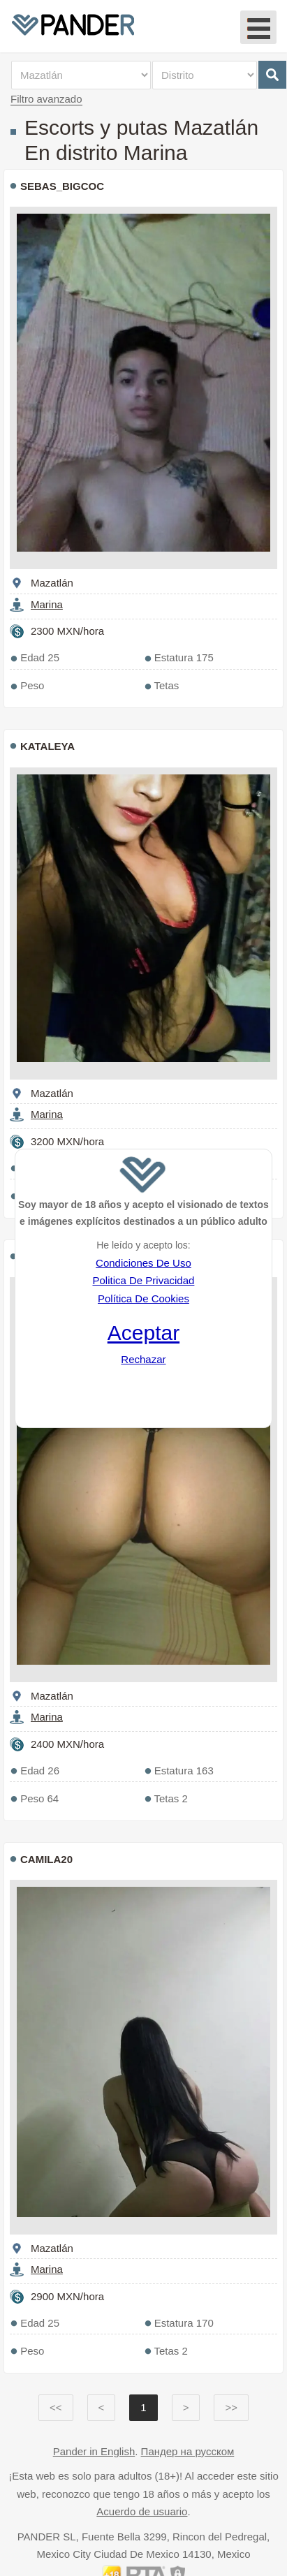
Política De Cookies (143, 1298)
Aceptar (143, 1332)
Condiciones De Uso (143, 1263)
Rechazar (143, 1359)
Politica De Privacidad (143, 1280)
